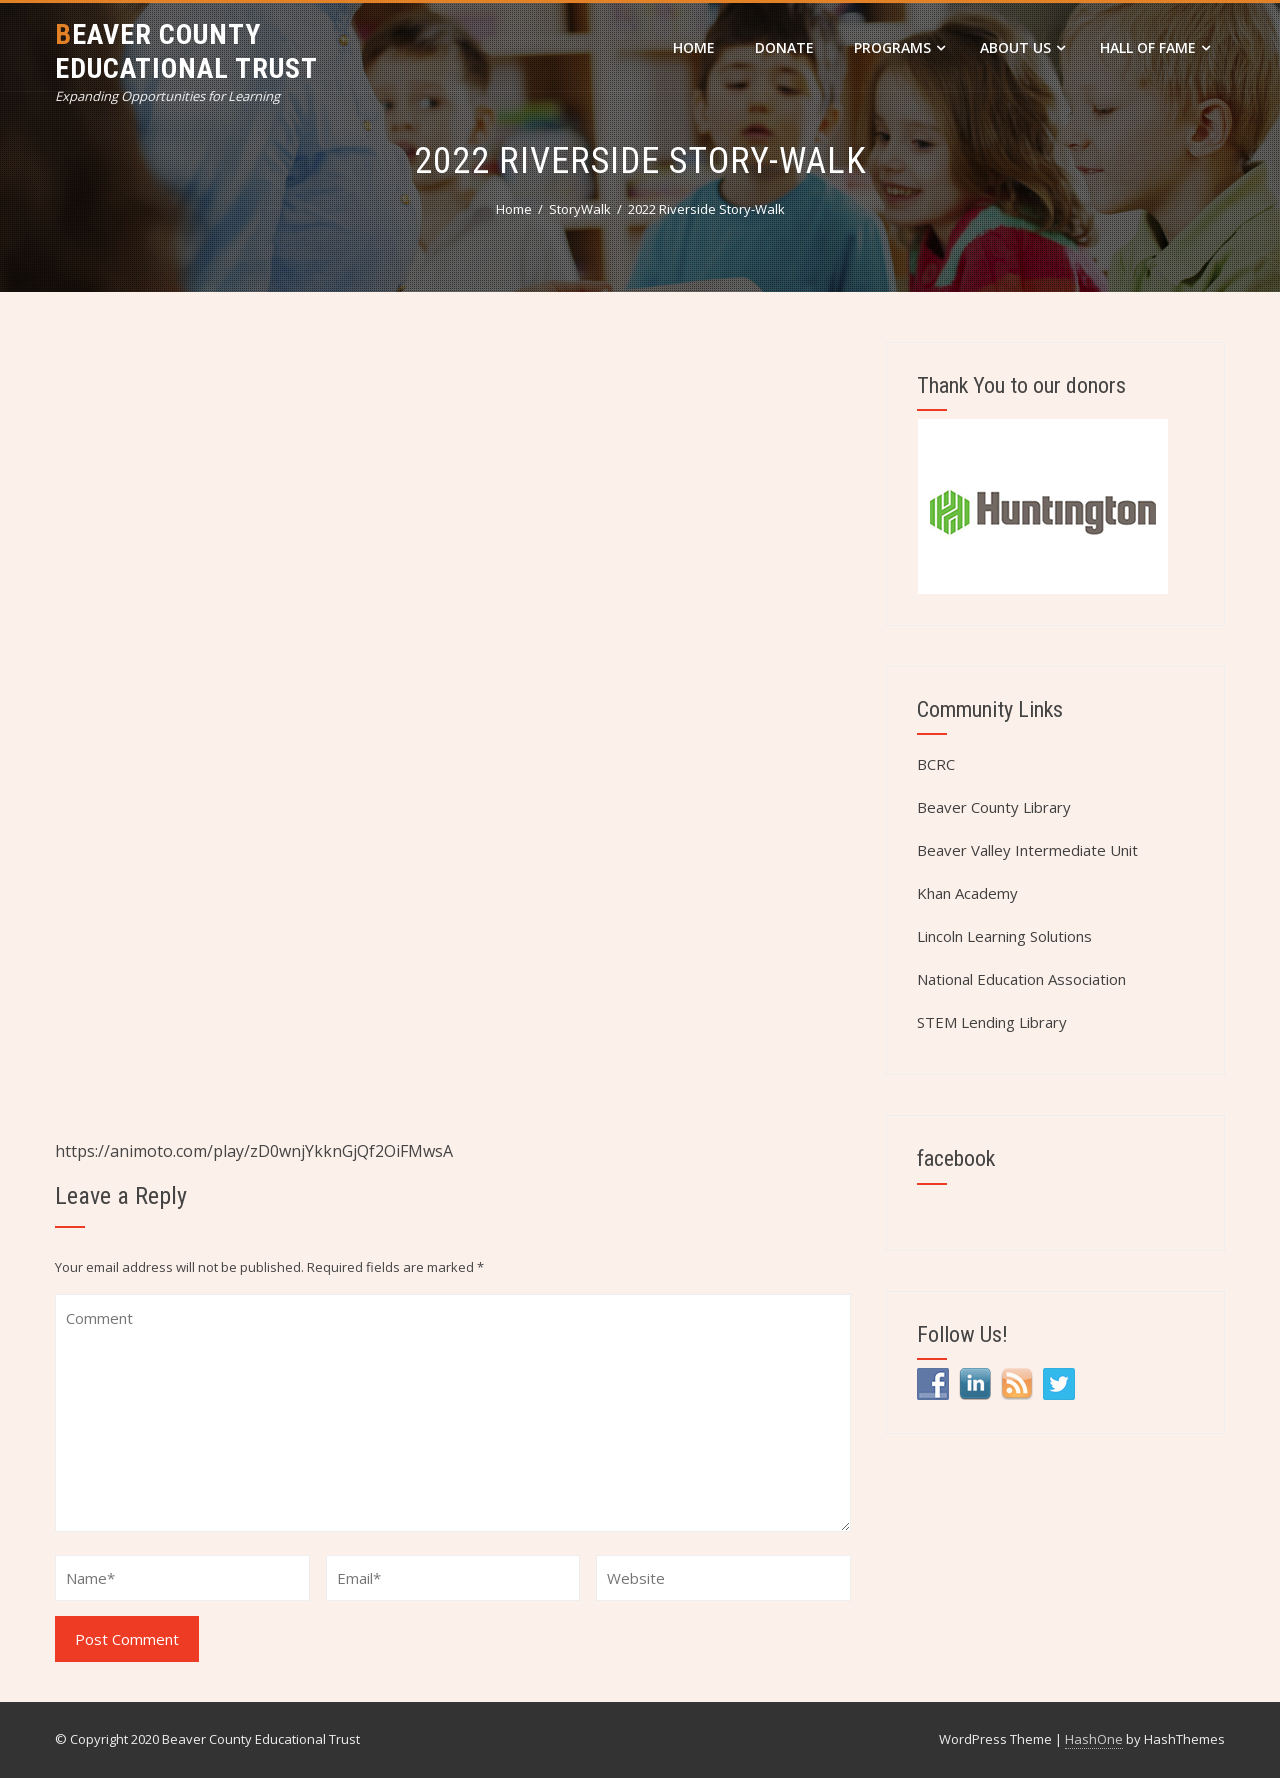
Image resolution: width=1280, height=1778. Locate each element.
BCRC (936, 764)
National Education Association (1021, 979)
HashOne (1094, 1739)
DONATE (784, 47)
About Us (1022, 47)
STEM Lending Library (992, 1022)
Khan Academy (967, 893)
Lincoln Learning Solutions (1004, 936)
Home (694, 47)
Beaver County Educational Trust (186, 51)
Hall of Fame (1155, 47)
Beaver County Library (994, 807)
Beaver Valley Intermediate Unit (1027, 850)
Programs (899, 47)
